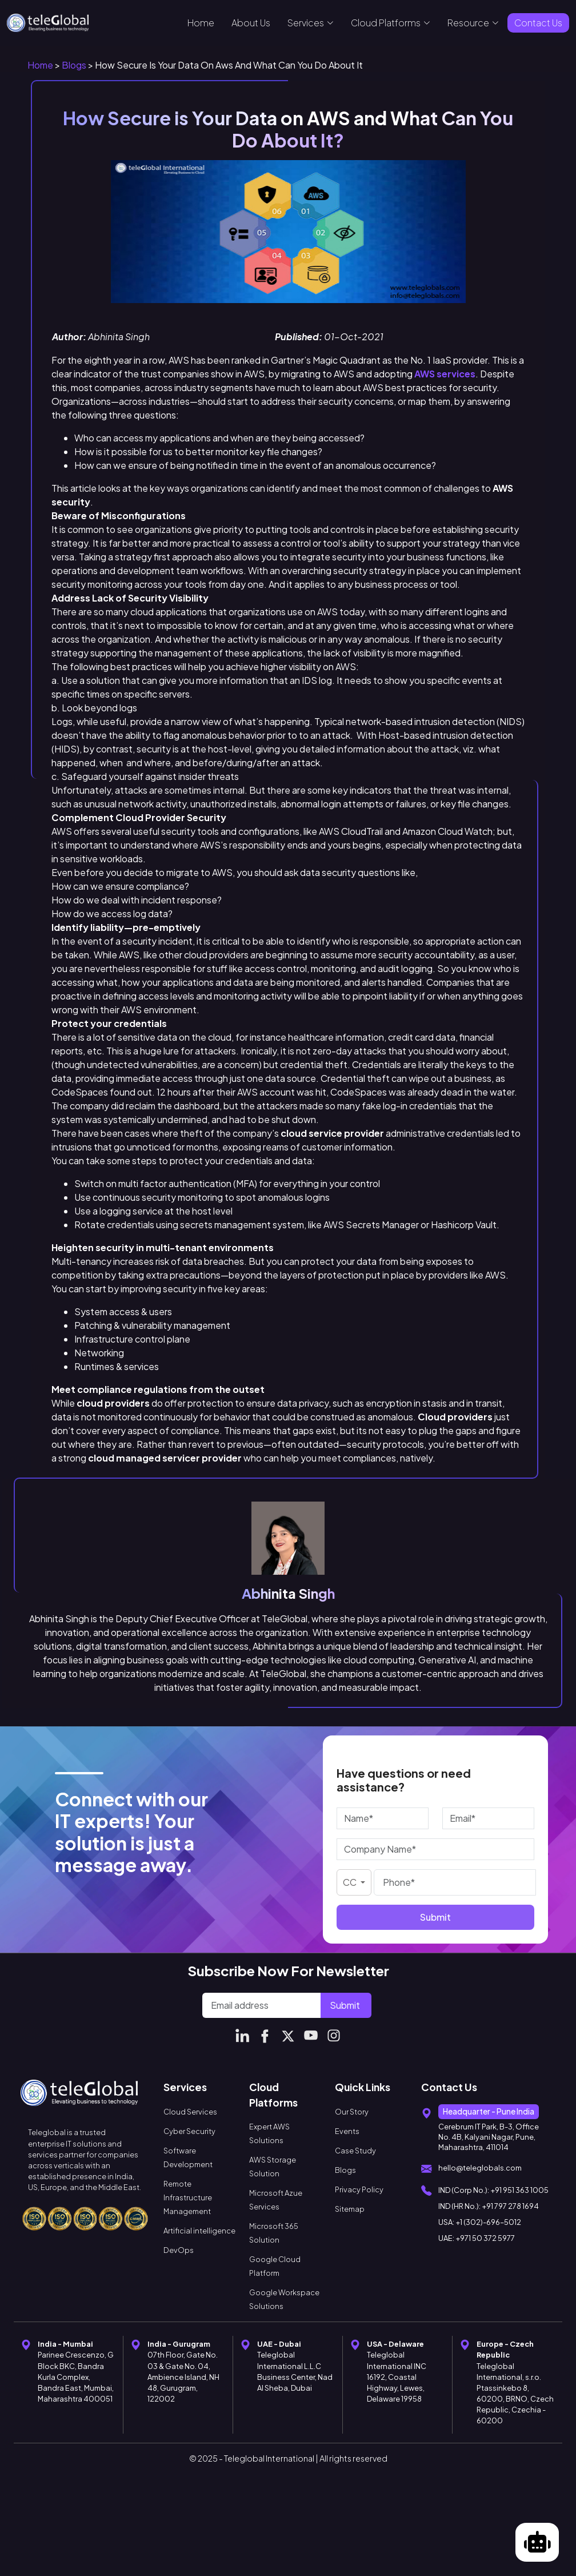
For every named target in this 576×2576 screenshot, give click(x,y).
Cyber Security (189, 2131)
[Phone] (455, 1882)
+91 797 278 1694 (510, 2206)
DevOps (178, 2250)
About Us (250, 23)
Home (200, 23)
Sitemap (350, 2208)
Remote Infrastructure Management (187, 2197)
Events (347, 2131)
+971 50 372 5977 (485, 2238)
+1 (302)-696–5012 (488, 2222)
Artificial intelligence (199, 2230)
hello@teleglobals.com (480, 2167)
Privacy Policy (359, 2189)
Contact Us (538, 23)
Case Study (355, 2150)
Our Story (352, 2111)
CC (350, 1882)
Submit (435, 1917)
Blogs (74, 65)
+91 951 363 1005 (519, 2190)
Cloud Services (190, 2111)
